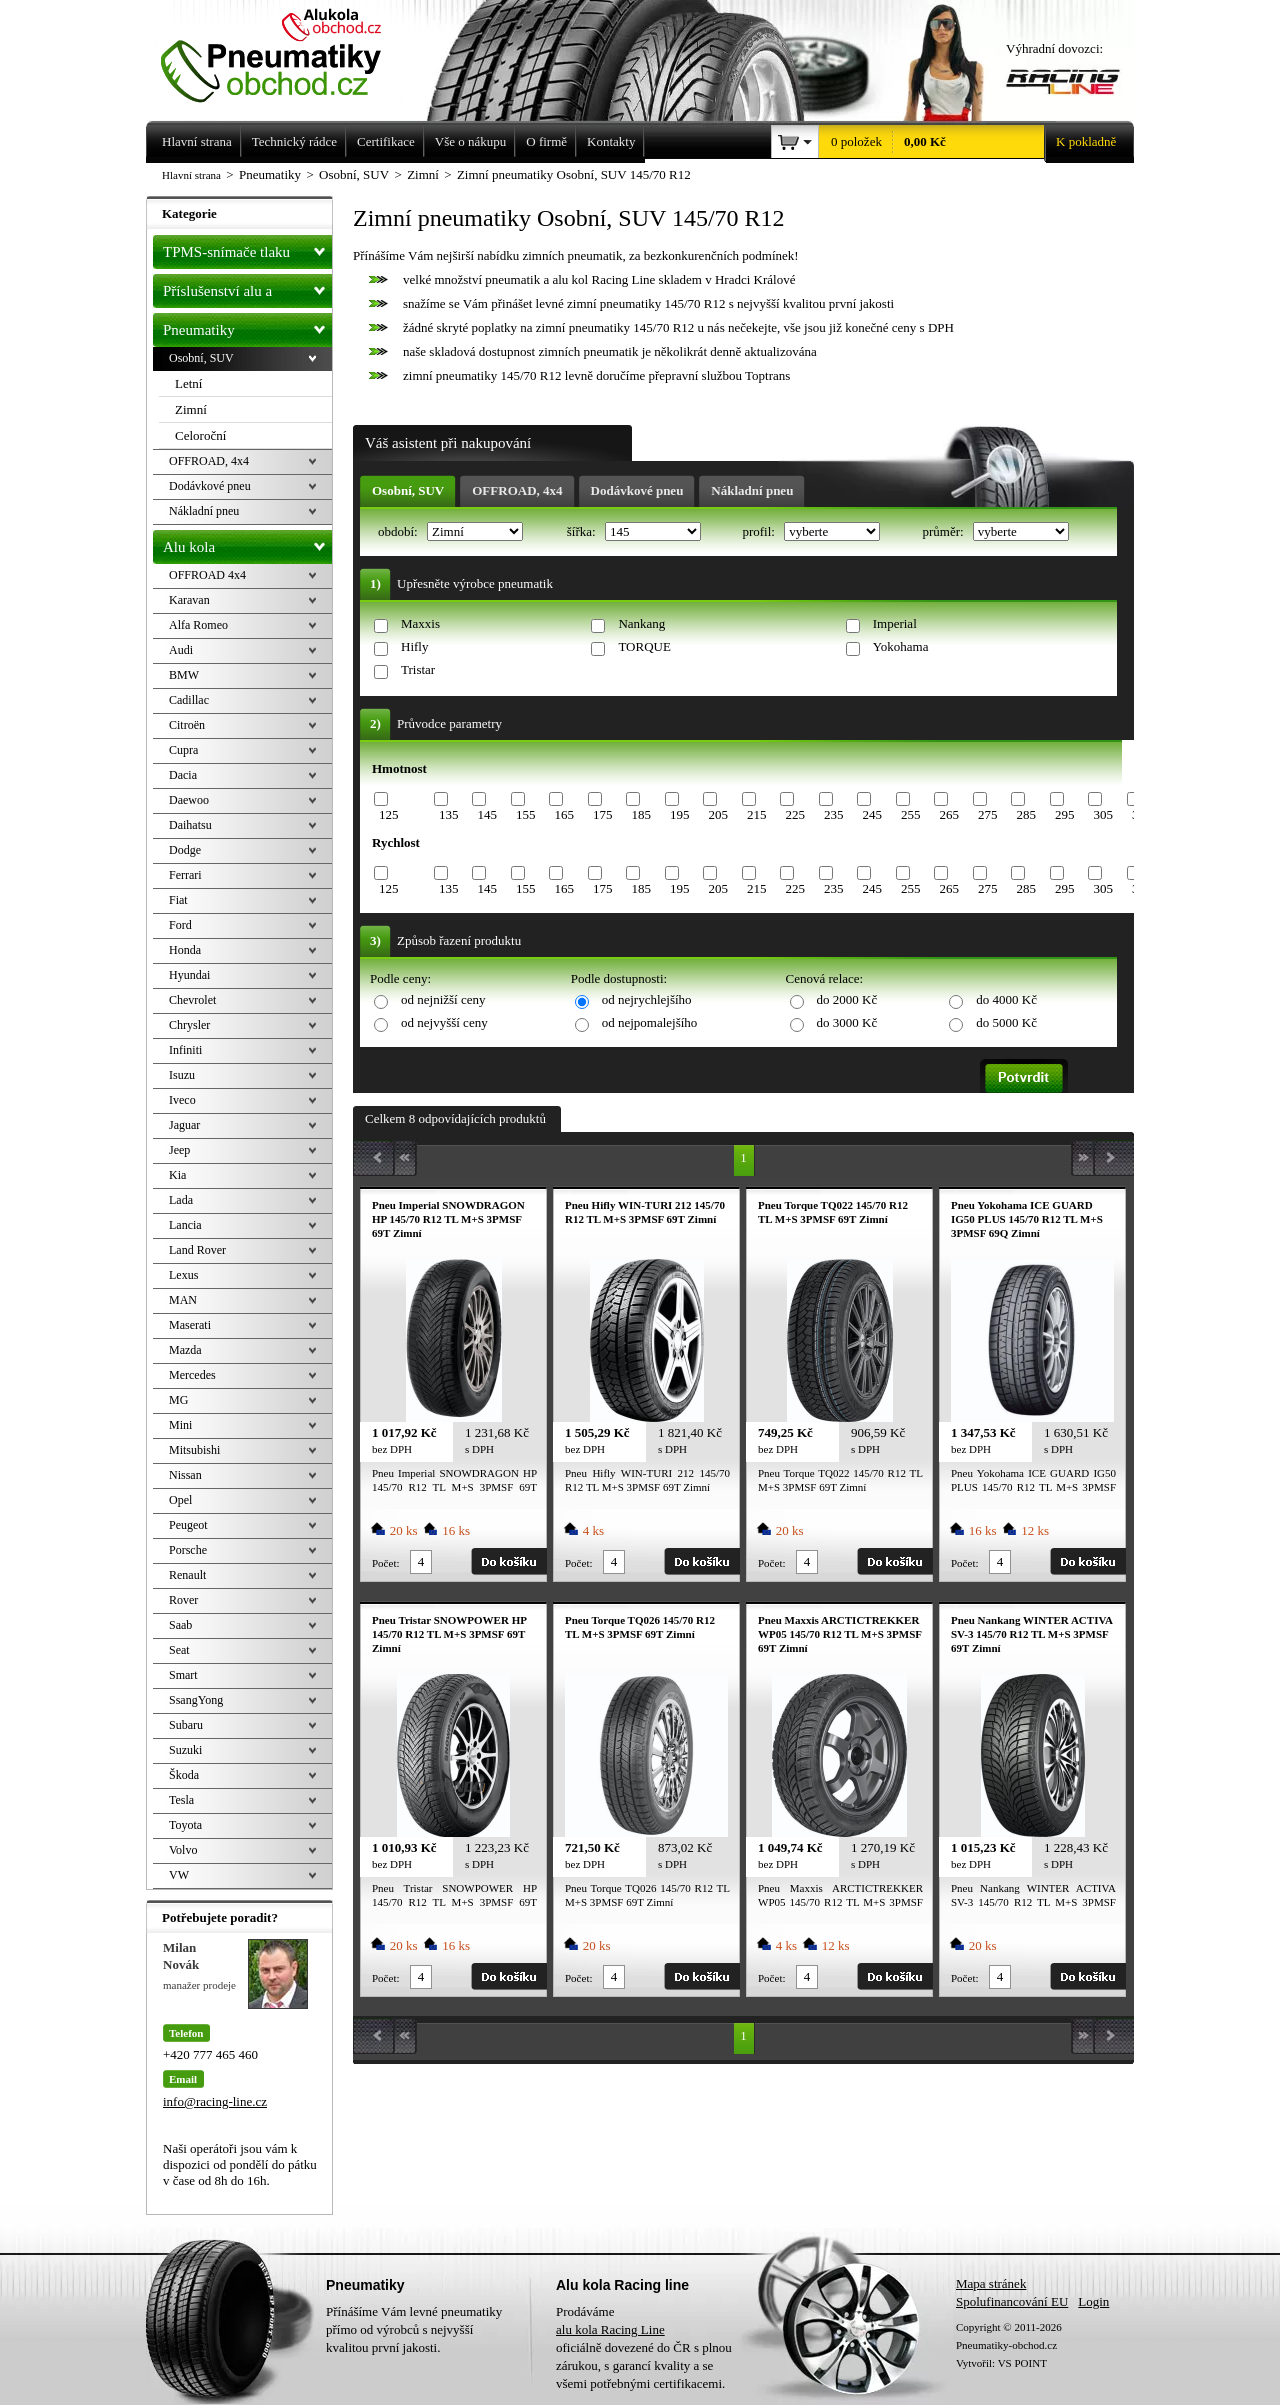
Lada (181, 1200)
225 (795, 814)
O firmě (546, 141)
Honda (185, 950)
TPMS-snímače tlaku (247, 248)
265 (949, 814)
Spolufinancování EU (1012, 2301)
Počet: (386, 1563)
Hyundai (189, 975)
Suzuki (185, 1750)
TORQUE (644, 646)
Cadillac (189, 700)
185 (641, 814)
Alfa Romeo (198, 625)
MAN (183, 1300)
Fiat (178, 900)
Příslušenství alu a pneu (247, 291)
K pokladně (1080, 142)
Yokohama (901, 646)
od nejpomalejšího (650, 1022)
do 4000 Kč (1006, 999)
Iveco (182, 1100)
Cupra (183, 750)
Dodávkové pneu (637, 490)
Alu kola (247, 543)
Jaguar (184, 1125)
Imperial (895, 623)
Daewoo (189, 800)
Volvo (183, 1850)
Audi (181, 650)
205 (718, 814)
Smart (183, 1675)
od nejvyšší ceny (444, 1022)
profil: (760, 531)
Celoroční (200, 435)
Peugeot (188, 1525)
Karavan (189, 600)
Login (1093, 2301)
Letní (188, 383)
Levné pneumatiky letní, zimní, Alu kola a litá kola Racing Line (286, 52)
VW (179, 1875)
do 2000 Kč (847, 999)
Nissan (185, 1475)
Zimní (191, 409)
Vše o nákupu (471, 141)
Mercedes (192, 1375)
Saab (180, 1625)
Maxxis (420, 623)
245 (872, 814)
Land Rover (197, 1250)
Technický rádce (294, 141)
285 (1026, 814)
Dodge (185, 850)
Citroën (187, 725)
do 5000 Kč (1006, 1022)
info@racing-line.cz (215, 2101)
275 (988, 814)
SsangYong (196, 1700)
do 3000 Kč (847, 1022)
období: (399, 531)
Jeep (179, 1150)
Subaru (186, 1725)
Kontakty (611, 141)
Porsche (188, 1550)
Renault (187, 1575)
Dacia (183, 775)
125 (389, 814)
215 (757, 814)
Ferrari (185, 875)
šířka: (583, 531)
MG (178, 1400)
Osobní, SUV (408, 490)
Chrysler (189, 1025)
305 (1103, 814)
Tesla (181, 1800)
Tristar (418, 669)
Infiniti (185, 1050)
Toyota (185, 1825)
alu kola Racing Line (610, 2329)
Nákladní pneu (752, 490)
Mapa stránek (991, 2283)
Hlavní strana (191, 175)
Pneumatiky (247, 326)
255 (911, 814)
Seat (179, 1650)
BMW (184, 675)
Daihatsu (190, 825)
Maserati (190, 1325)
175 (603, 814)
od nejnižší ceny (443, 999)
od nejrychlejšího (647, 999)
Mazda (185, 1350)
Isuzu (182, 1075)
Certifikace (386, 141)
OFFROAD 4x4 (207, 575)
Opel (180, 1500)
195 (680, 814)
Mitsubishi (194, 1450)
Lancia (185, 1225)
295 (1065, 814)
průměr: (944, 531)
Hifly (414, 646)
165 (564, 814)
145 (487, 814)
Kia (177, 1175)
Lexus (183, 1275)
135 (449, 814)
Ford (180, 925)
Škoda (184, 1775)
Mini (180, 1425)
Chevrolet (192, 1000)
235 (834, 814)
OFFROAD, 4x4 (517, 490)
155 (526, 814)
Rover (183, 1600)
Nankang (641, 623)
